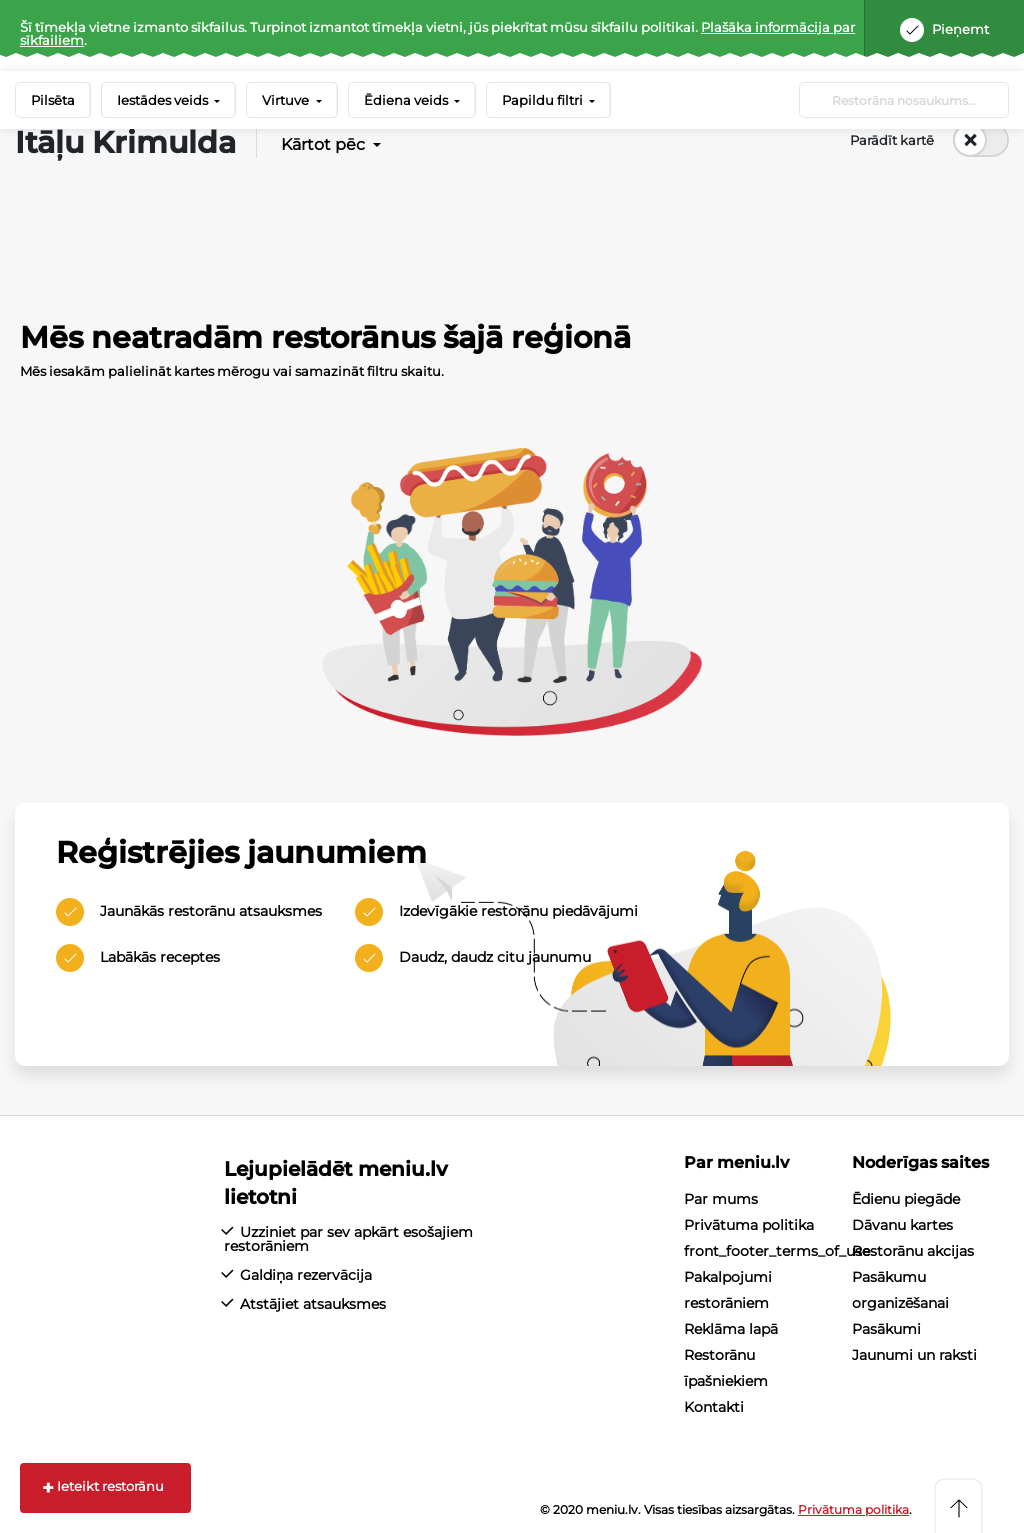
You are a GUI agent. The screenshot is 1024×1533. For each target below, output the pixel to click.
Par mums (721, 1199)
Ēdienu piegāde (906, 1199)
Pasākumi (886, 1329)
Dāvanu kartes (902, 1225)
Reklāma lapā (731, 1329)
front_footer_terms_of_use (777, 1251)
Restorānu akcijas (913, 1251)
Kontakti (714, 1407)
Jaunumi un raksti (914, 1355)
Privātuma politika (749, 1225)
